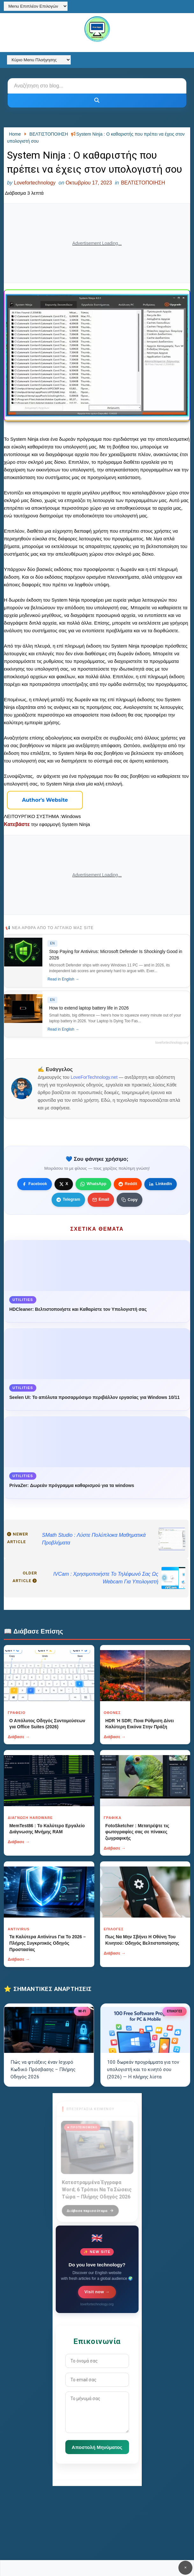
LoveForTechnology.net (94, 1077)
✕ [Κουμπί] (185, 2567)
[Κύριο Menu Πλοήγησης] (39, 59)
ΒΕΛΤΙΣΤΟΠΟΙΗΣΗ (143, 182)
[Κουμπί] (97, 101)
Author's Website (45, 800)
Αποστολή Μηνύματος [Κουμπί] (97, 2447)
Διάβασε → (19, 1736)
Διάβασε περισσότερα (90, 2207)
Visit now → (97, 2291)
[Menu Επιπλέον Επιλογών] (36, 6)
